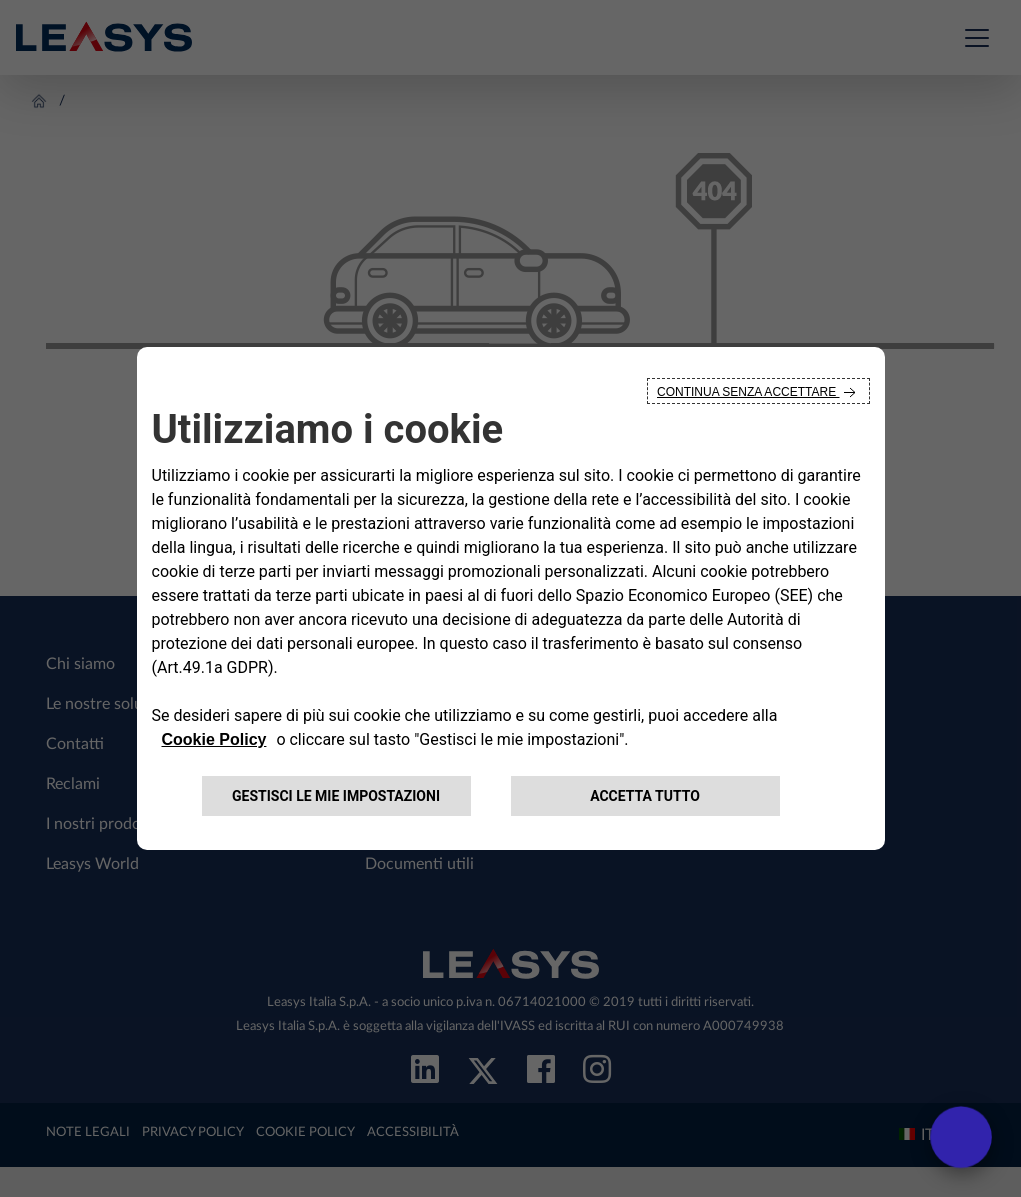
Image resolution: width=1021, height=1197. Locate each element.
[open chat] (960, 1136)
